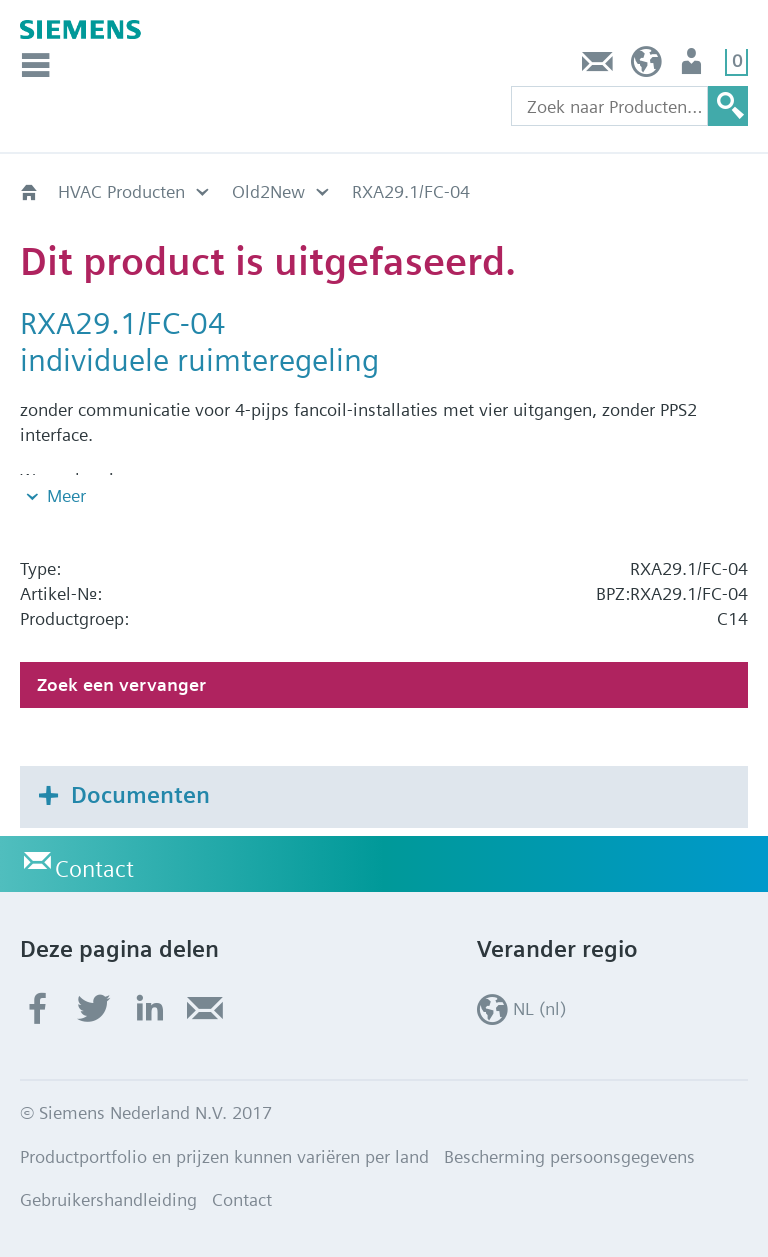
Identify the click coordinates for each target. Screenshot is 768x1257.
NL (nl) (646, 66)
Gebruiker (693, 66)
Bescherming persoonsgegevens (569, 1156)
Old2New (268, 191)
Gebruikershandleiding (108, 1199)
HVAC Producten (121, 191)
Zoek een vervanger (121, 684)
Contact (598, 66)
